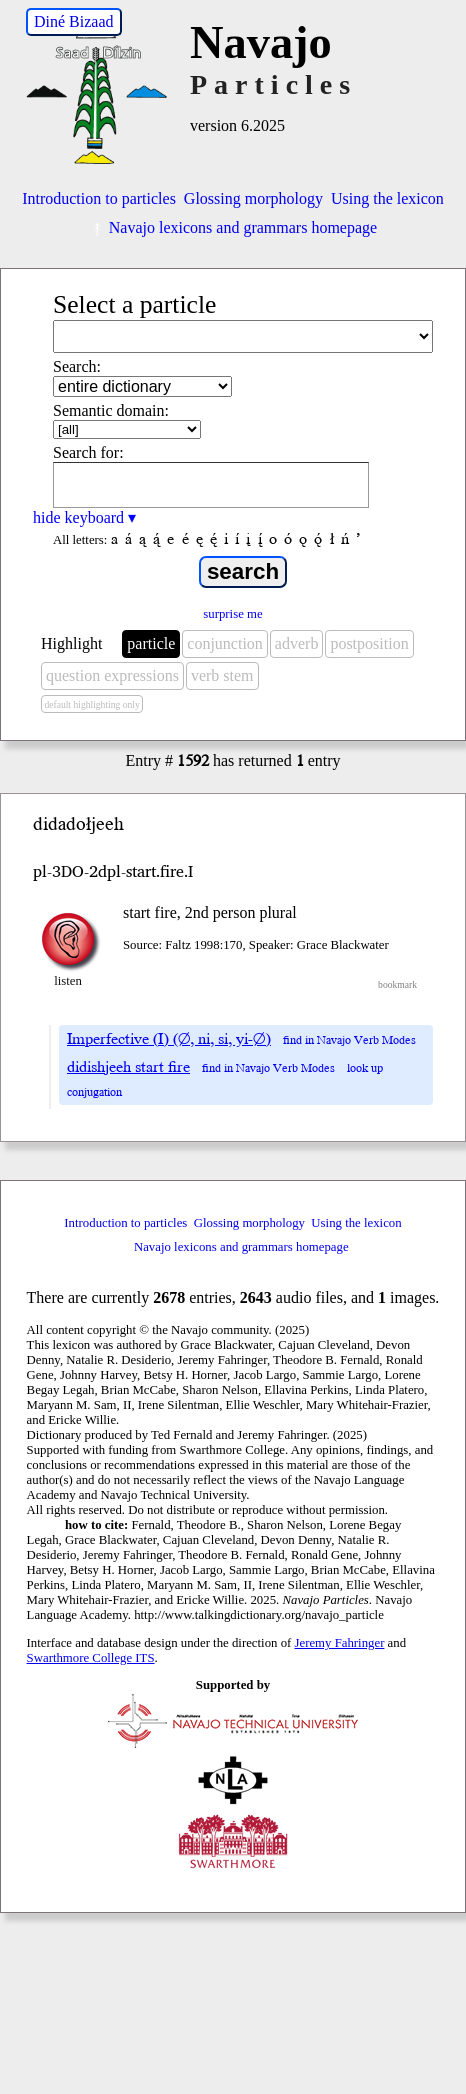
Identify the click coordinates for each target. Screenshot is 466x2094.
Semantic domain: (111, 410)
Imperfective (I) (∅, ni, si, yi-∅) (169, 1039)
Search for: (88, 452)
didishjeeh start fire (128, 1067)
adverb (297, 643)
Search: (77, 366)
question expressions (112, 675)
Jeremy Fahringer (340, 1643)
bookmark (397, 984)
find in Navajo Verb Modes (349, 1040)
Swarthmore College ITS (91, 1658)
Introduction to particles (99, 198)
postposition (369, 643)
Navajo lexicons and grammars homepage (233, 227)
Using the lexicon (387, 198)
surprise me (232, 614)
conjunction (225, 643)
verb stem (222, 675)
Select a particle (134, 304)
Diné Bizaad (74, 21)
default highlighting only (91, 704)
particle (151, 643)
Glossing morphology (253, 198)
